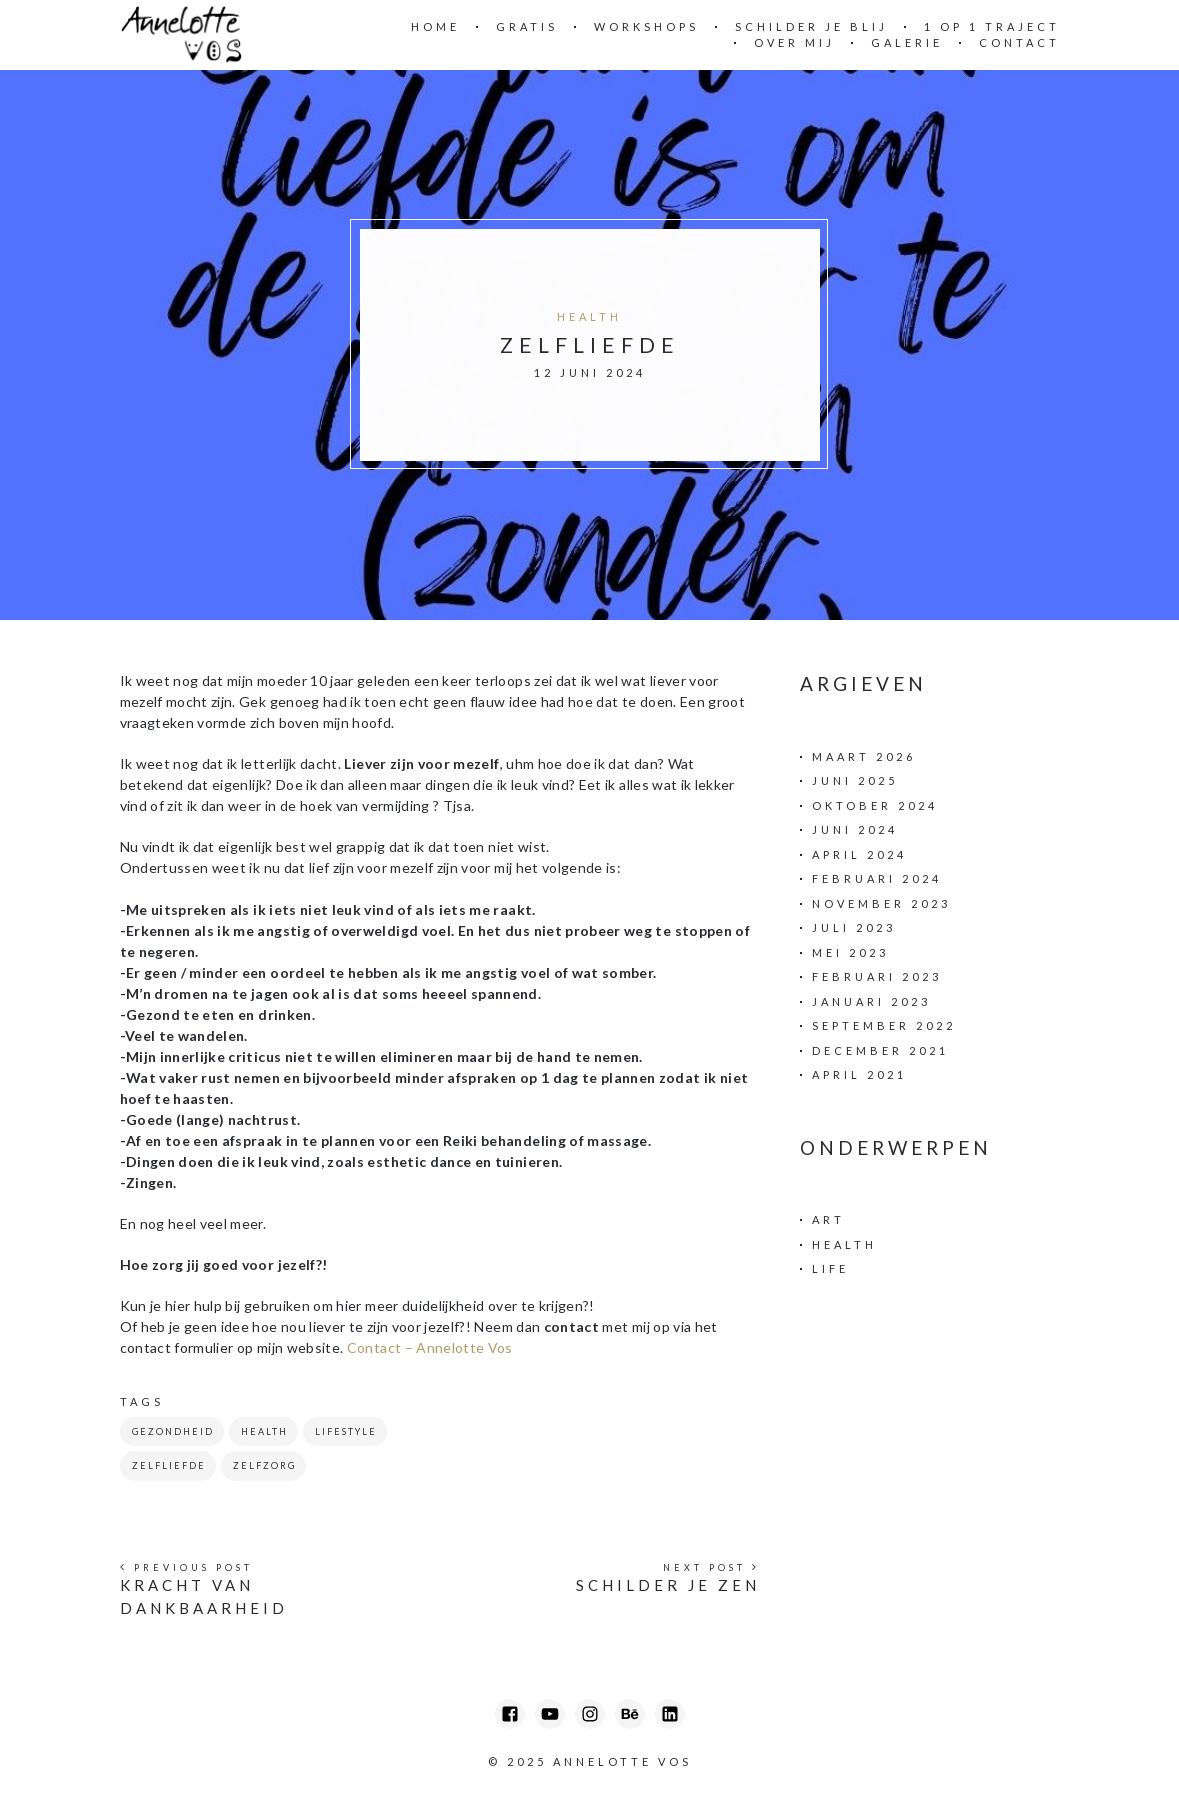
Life (830, 1268)
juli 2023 (854, 927)
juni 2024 (855, 829)
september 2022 (884, 1025)
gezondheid (173, 1431)
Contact (1019, 42)
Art (828, 1219)
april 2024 (859, 854)
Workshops (646, 26)
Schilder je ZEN (668, 1585)
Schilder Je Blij (811, 26)
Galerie (907, 42)
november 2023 (881, 903)
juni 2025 (855, 780)
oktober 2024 (875, 805)
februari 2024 (877, 878)
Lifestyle (346, 1431)
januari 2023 (871, 1001)
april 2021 (859, 1074)
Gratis (527, 26)
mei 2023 (850, 952)
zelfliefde (169, 1465)
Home (435, 26)
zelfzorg (264, 1465)
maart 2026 (864, 756)
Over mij (794, 42)
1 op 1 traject (992, 26)
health (264, 1431)
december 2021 (880, 1050)
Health (589, 316)
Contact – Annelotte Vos (430, 1347)
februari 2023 (877, 976)
